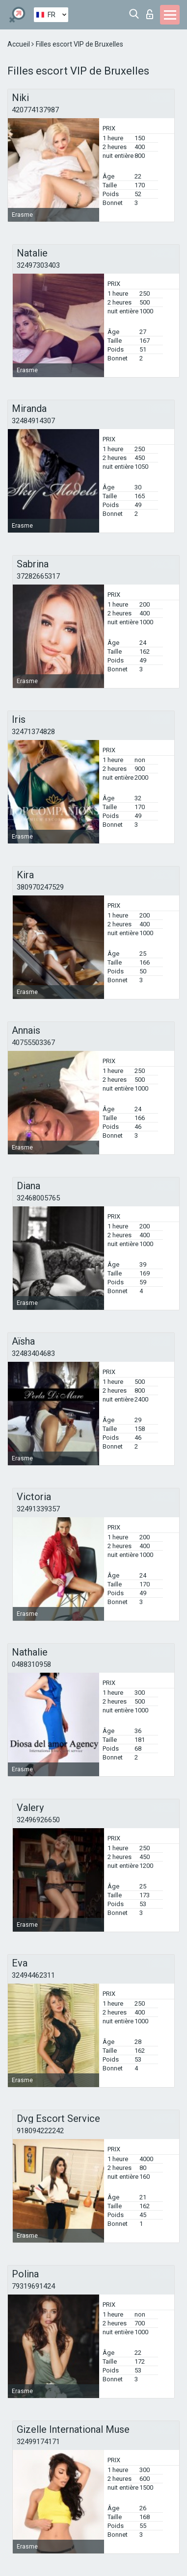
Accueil (19, 44)
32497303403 (38, 265)
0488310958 (31, 1664)
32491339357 (38, 1509)
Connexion (149, 14)
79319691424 (33, 2286)
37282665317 (38, 576)
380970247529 (40, 887)
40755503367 (33, 1042)
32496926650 (38, 1819)
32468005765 (38, 1198)
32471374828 (33, 731)
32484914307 (33, 420)
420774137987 (35, 109)
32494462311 (33, 1975)
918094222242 (40, 2130)
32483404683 (33, 1353)
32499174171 (38, 2441)
